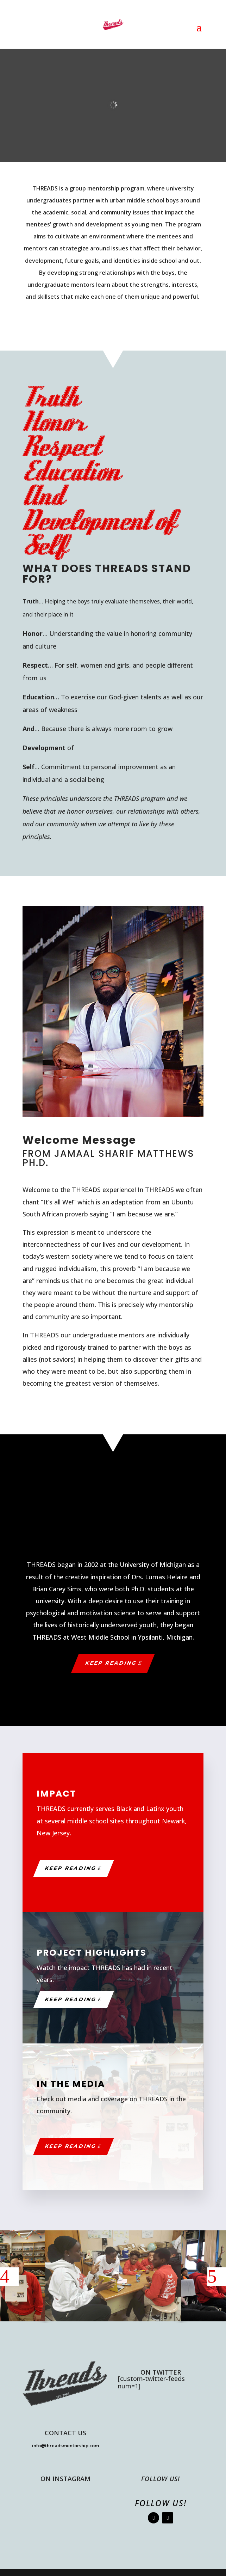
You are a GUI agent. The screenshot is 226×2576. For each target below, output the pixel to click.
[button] (9, 2276)
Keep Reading (111, 1663)
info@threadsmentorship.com (65, 2445)
